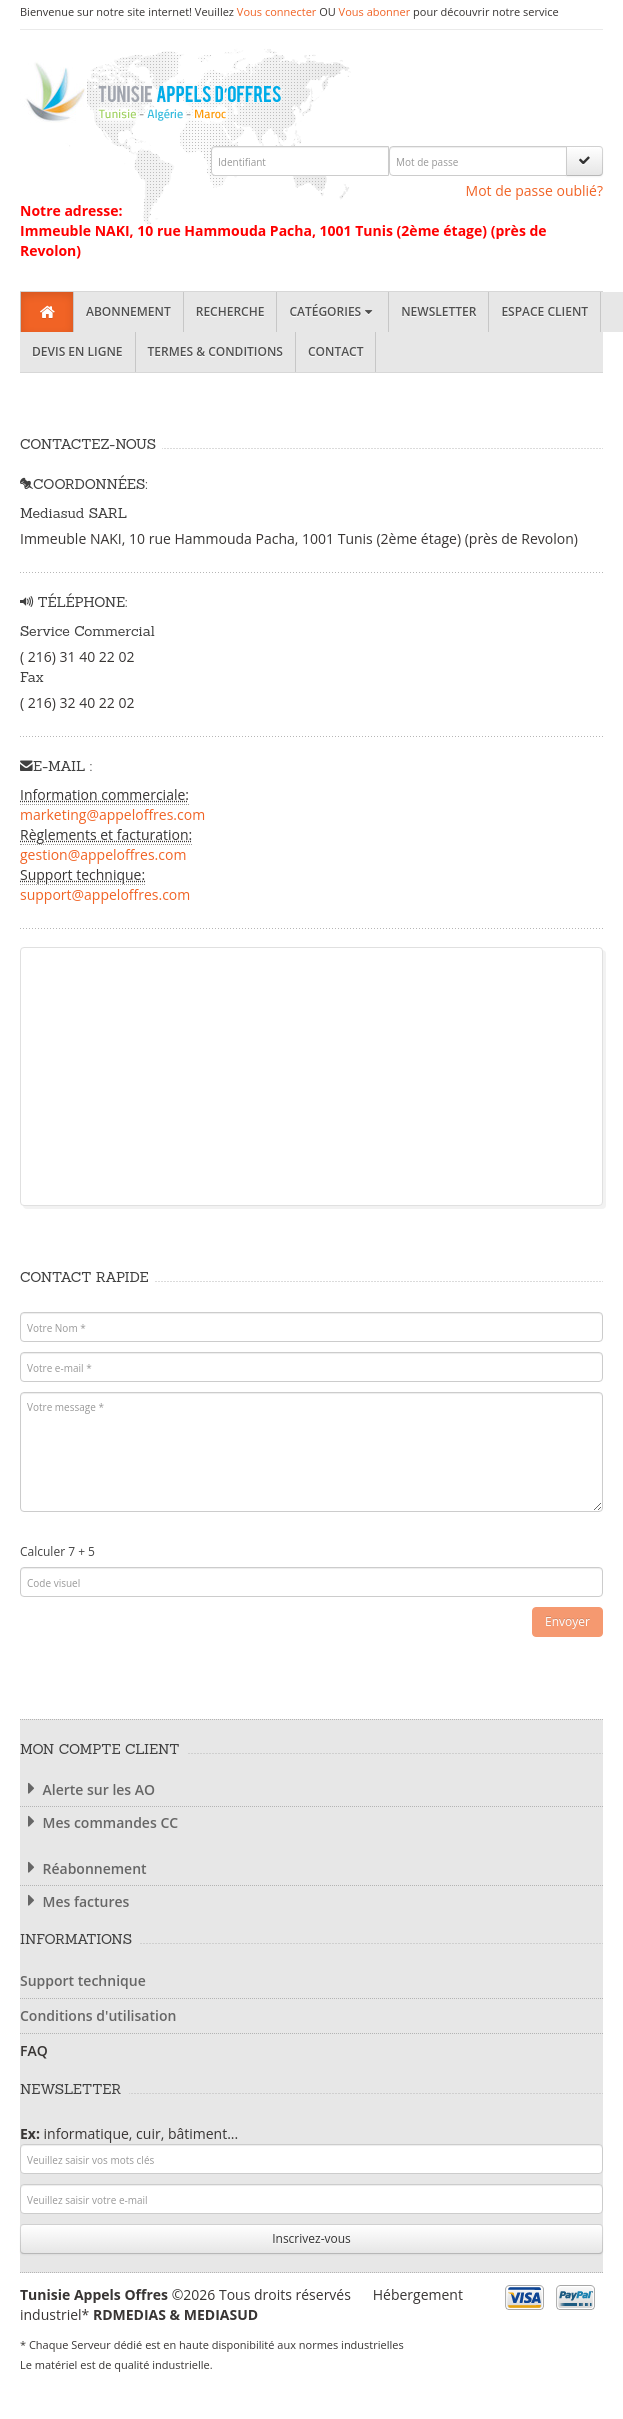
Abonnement (128, 311)
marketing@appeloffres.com (112, 814)
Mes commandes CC (99, 1822)
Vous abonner (375, 11)
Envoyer (567, 1621)
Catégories (332, 311)
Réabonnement (83, 1868)
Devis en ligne (77, 351)
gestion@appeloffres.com (103, 854)
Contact (336, 351)
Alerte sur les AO (87, 1789)
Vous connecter (276, 11)
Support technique (83, 1980)
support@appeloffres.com (105, 894)
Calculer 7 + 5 (57, 1551)
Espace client (544, 311)
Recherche (230, 311)
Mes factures (74, 1901)
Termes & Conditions (215, 351)
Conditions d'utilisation (98, 2015)
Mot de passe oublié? (534, 190)
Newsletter (438, 311)
